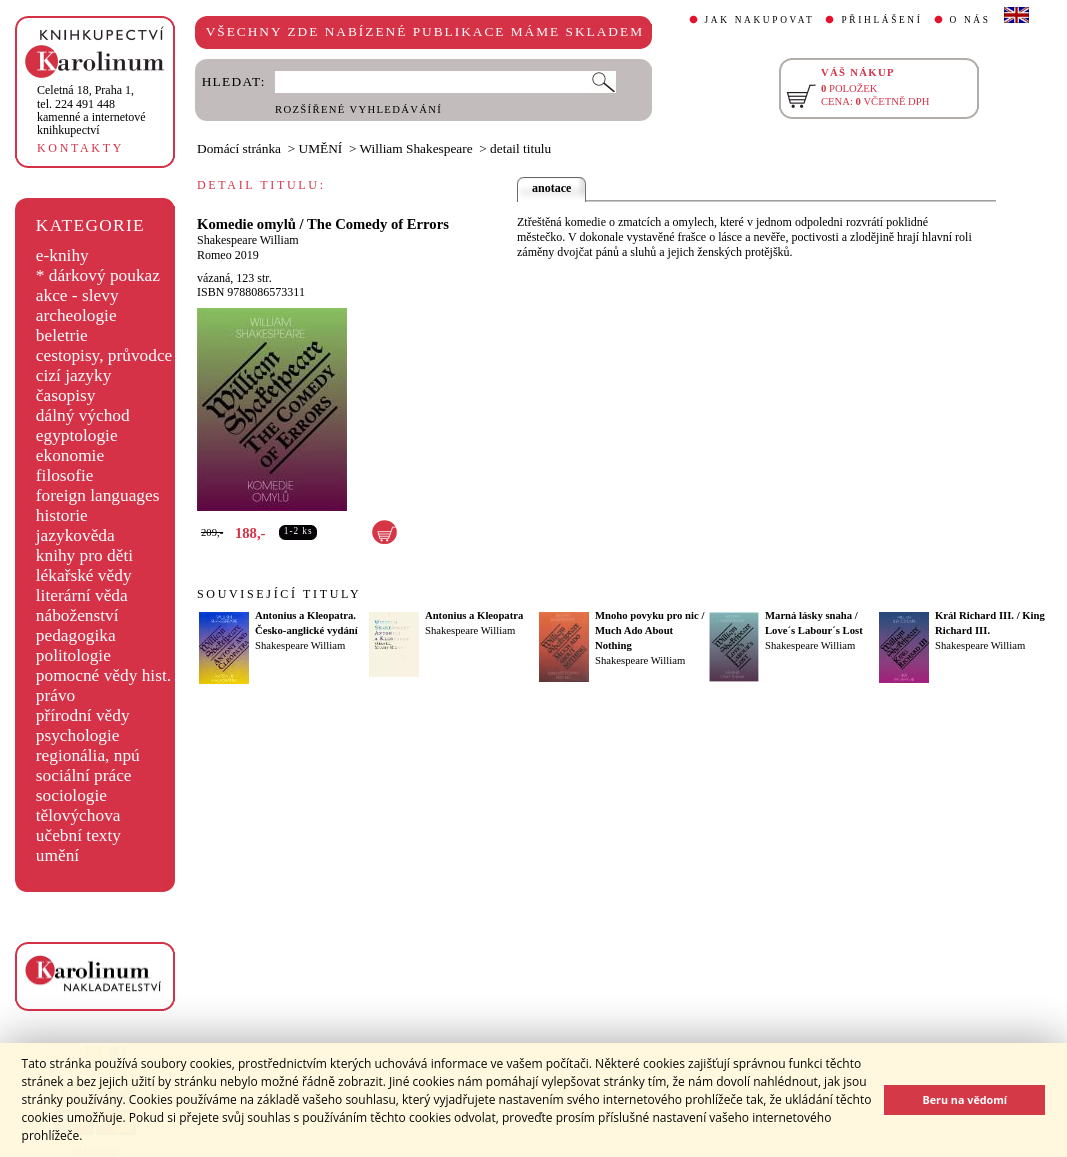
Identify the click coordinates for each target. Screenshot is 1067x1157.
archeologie (76, 315)
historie (62, 515)
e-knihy (62, 255)
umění (57, 855)
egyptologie (77, 435)
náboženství (77, 615)
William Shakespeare (416, 148)
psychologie (78, 735)
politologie (73, 655)
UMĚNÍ (321, 148)
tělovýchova (78, 815)
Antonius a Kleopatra (474, 615)
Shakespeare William (248, 240)
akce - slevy (77, 295)
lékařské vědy (84, 575)
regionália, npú (88, 755)
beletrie (62, 335)
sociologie (71, 795)
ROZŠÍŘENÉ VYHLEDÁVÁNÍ (358, 109)
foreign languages (98, 495)
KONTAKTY (80, 148)
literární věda (82, 595)
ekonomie (70, 455)
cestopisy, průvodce (104, 355)
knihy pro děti (84, 555)
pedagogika (76, 635)
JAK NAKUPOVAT (760, 20)
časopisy (66, 395)
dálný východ (83, 415)
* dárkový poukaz (98, 275)
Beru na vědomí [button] (964, 1099)
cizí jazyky (74, 375)
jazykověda (75, 535)
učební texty (78, 835)
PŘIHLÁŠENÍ (881, 20)
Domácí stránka (239, 148)
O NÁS (970, 20)
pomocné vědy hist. (103, 675)
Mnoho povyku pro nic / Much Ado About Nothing (649, 630)
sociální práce (84, 775)
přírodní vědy (83, 715)
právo (55, 695)
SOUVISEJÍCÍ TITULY (279, 594)
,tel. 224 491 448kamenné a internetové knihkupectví (91, 110)
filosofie (65, 475)
